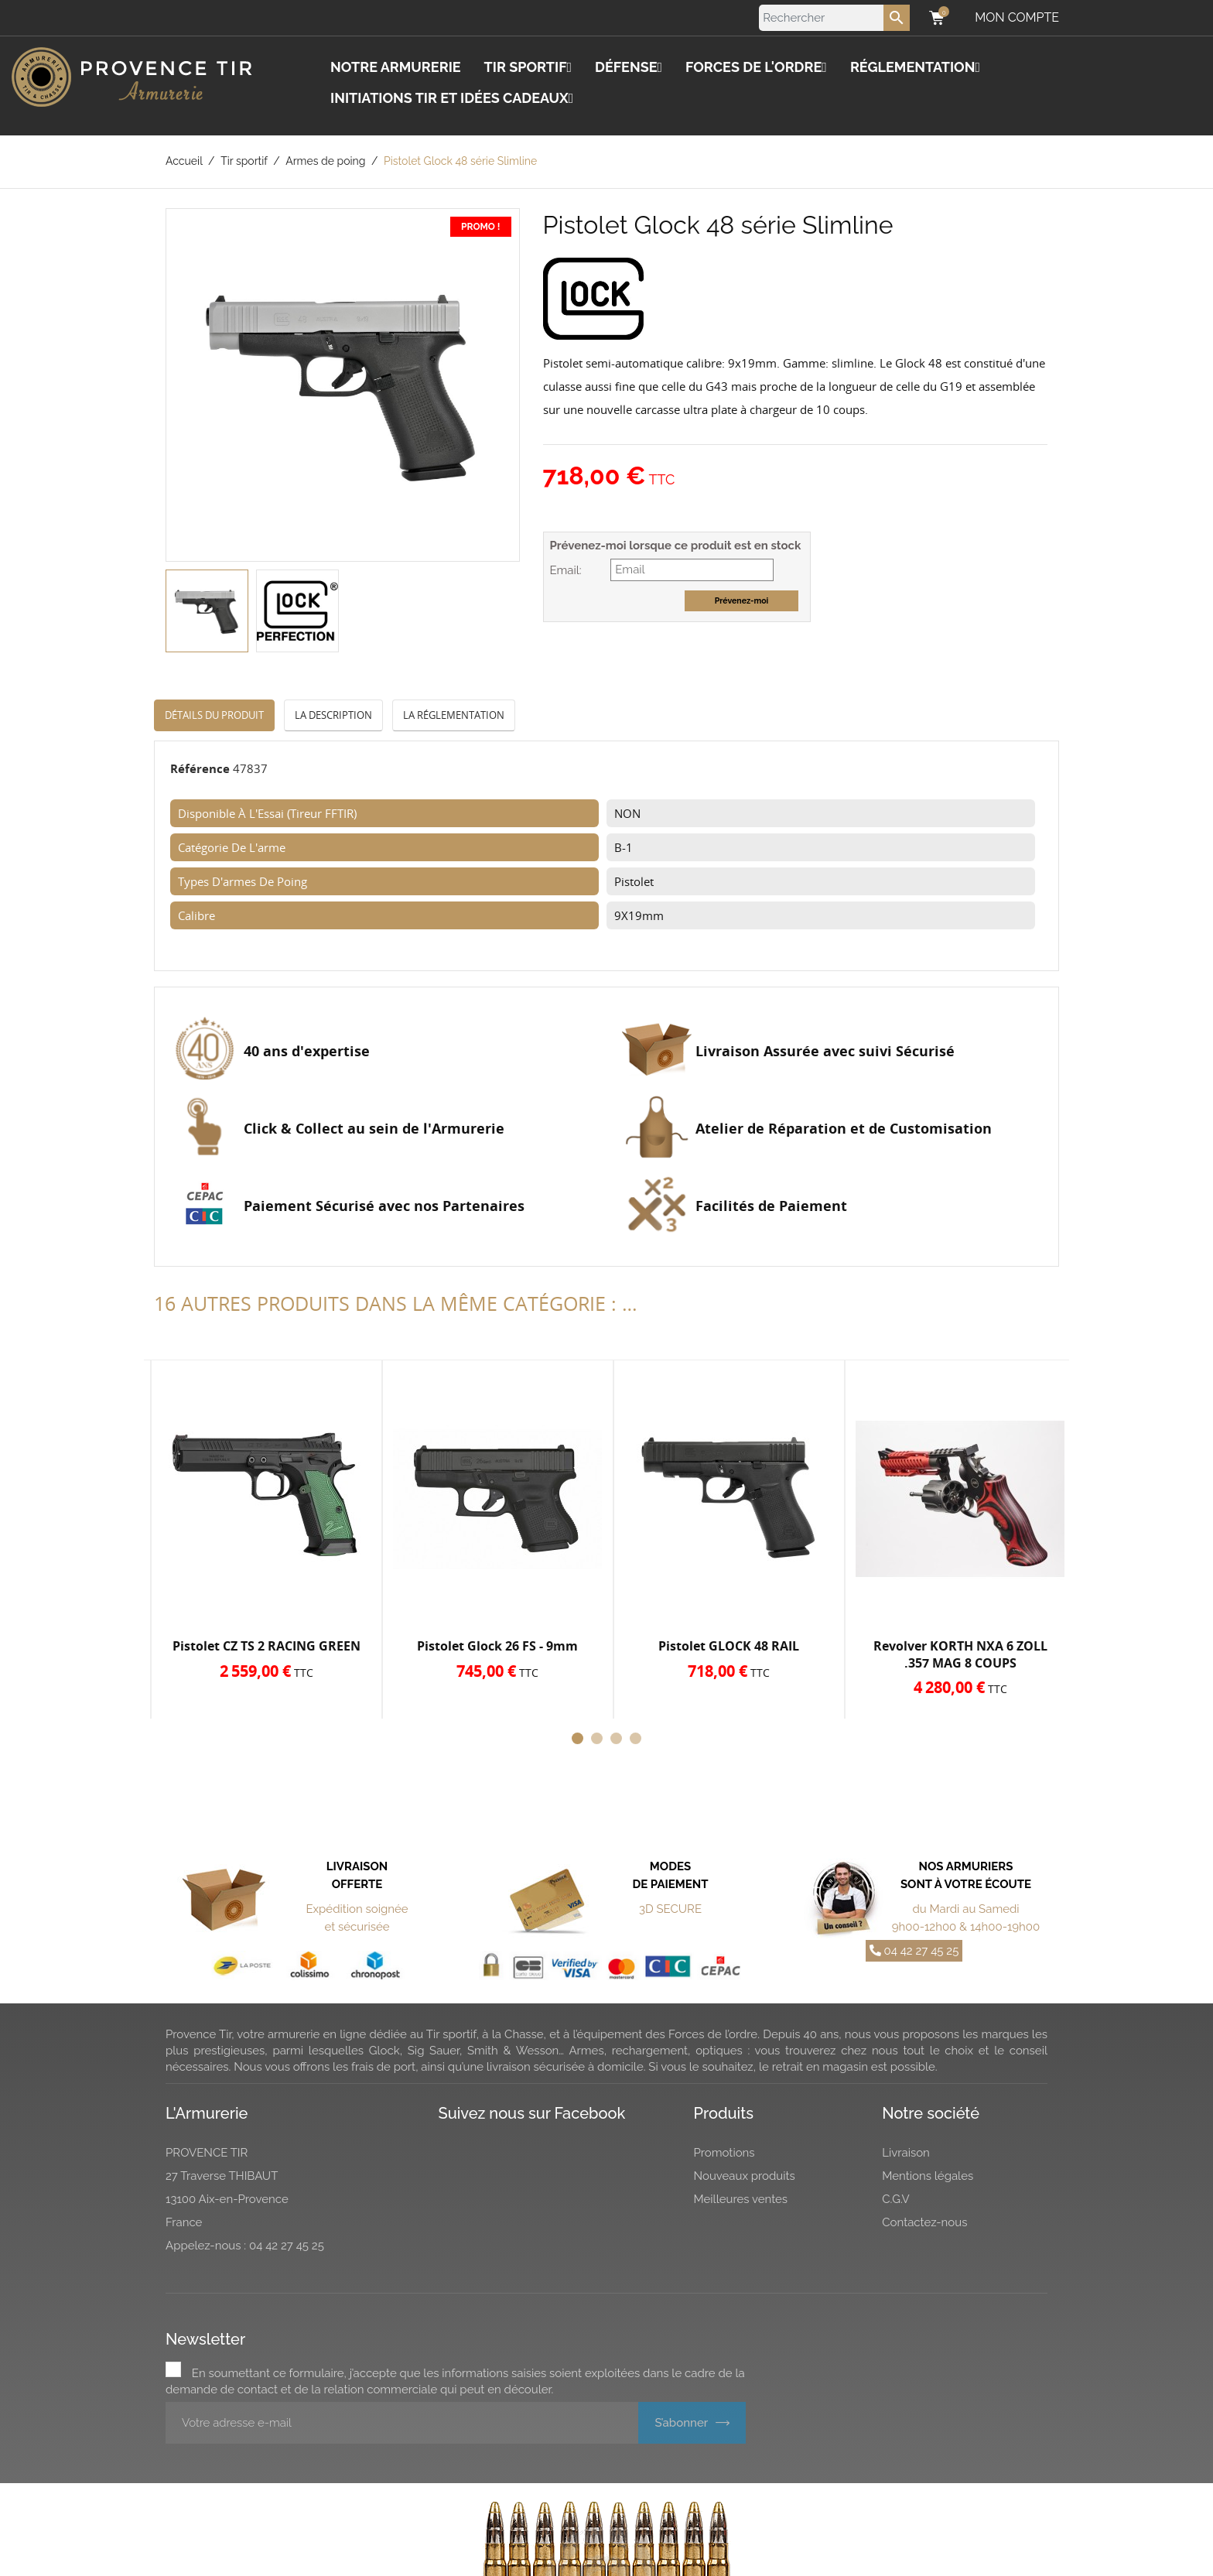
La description (333, 715)
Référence (200, 768)
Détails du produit (214, 715)
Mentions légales (927, 2176)
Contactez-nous (924, 2222)
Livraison (906, 2153)
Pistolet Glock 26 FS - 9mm (497, 1645)
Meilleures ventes (741, 2199)
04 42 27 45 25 (914, 1951)
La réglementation (453, 715)
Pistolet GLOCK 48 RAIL (728, 1645)
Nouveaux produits (744, 2176)
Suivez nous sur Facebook (532, 2113)
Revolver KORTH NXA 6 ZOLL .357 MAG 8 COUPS (960, 1654)
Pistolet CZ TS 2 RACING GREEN (266, 1645)
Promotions (724, 2153)
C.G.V (896, 2199)
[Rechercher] (834, 18)
